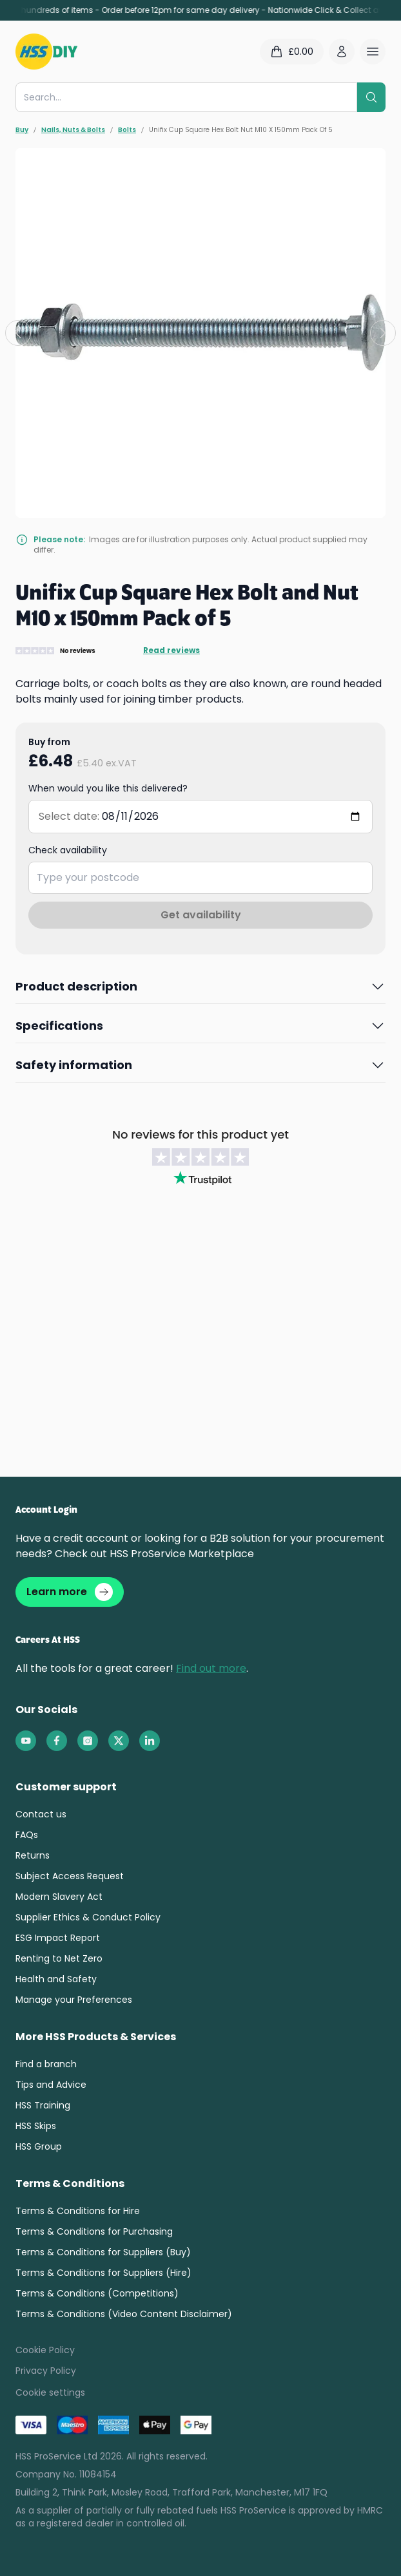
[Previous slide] (18, 333)
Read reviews (171, 650)
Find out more (211, 1668)
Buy (21, 130)
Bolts (127, 130)
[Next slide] (383, 333)
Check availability (67, 850)
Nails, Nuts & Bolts (73, 130)
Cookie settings (50, 2392)
